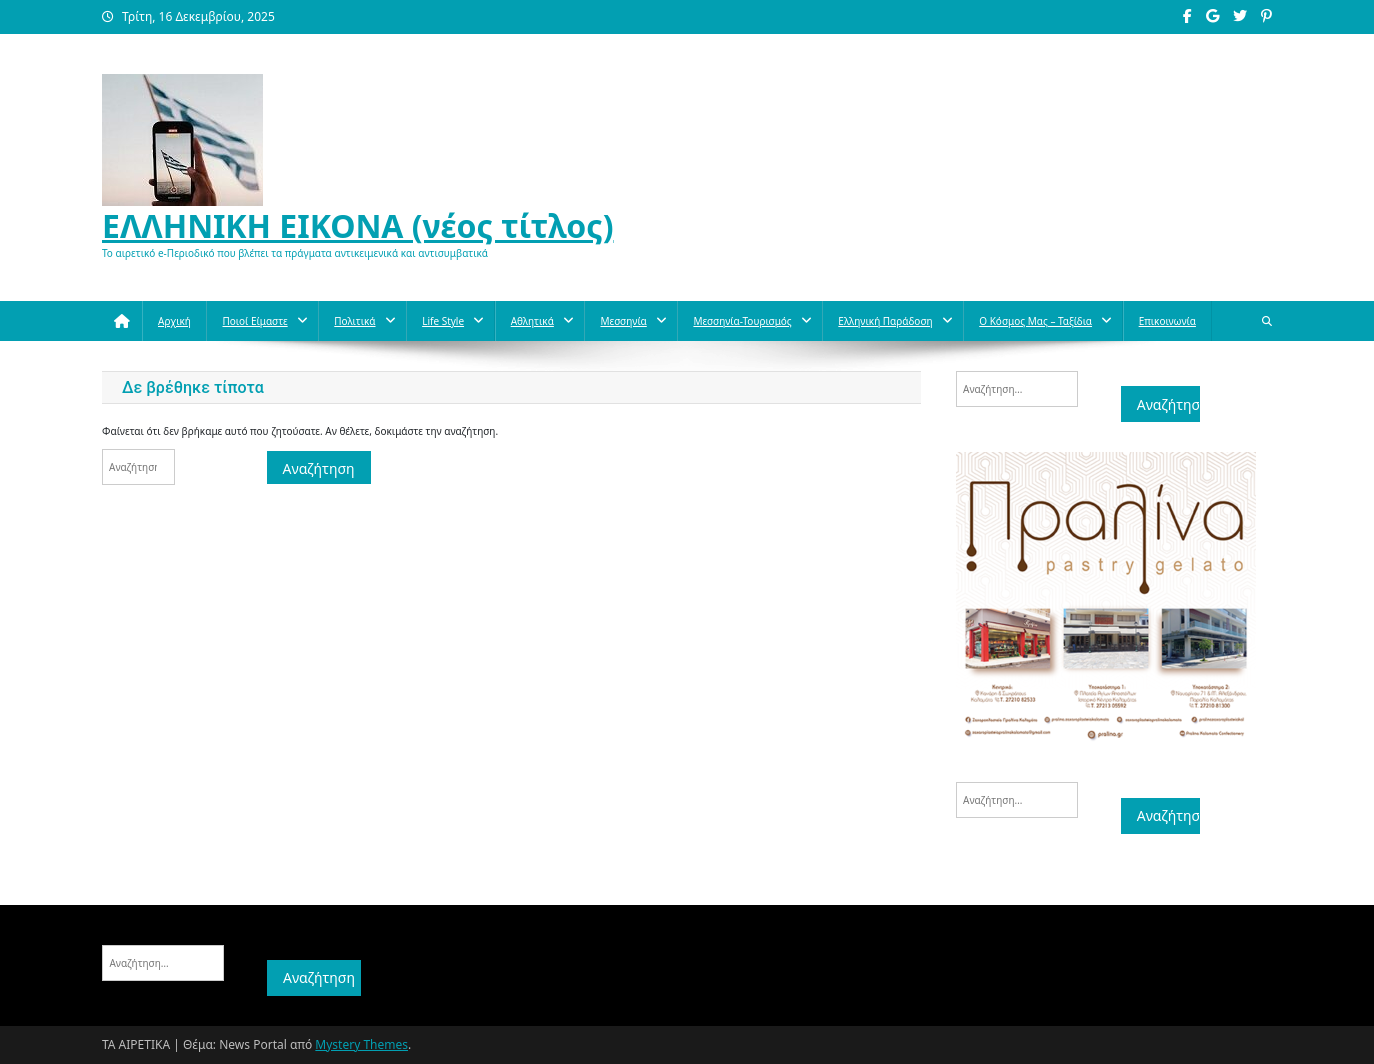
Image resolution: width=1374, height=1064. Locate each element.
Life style (443, 321)
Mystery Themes (361, 1044)
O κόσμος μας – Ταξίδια (1035, 321)
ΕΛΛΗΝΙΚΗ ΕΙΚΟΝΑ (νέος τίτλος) (358, 225)
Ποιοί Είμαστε (254, 321)
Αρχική (174, 321)
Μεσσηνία (623, 321)
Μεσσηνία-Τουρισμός (742, 321)
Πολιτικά (354, 321)
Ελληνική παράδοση (885, 321)
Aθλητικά (532, 321)
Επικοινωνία (1167, 321)
